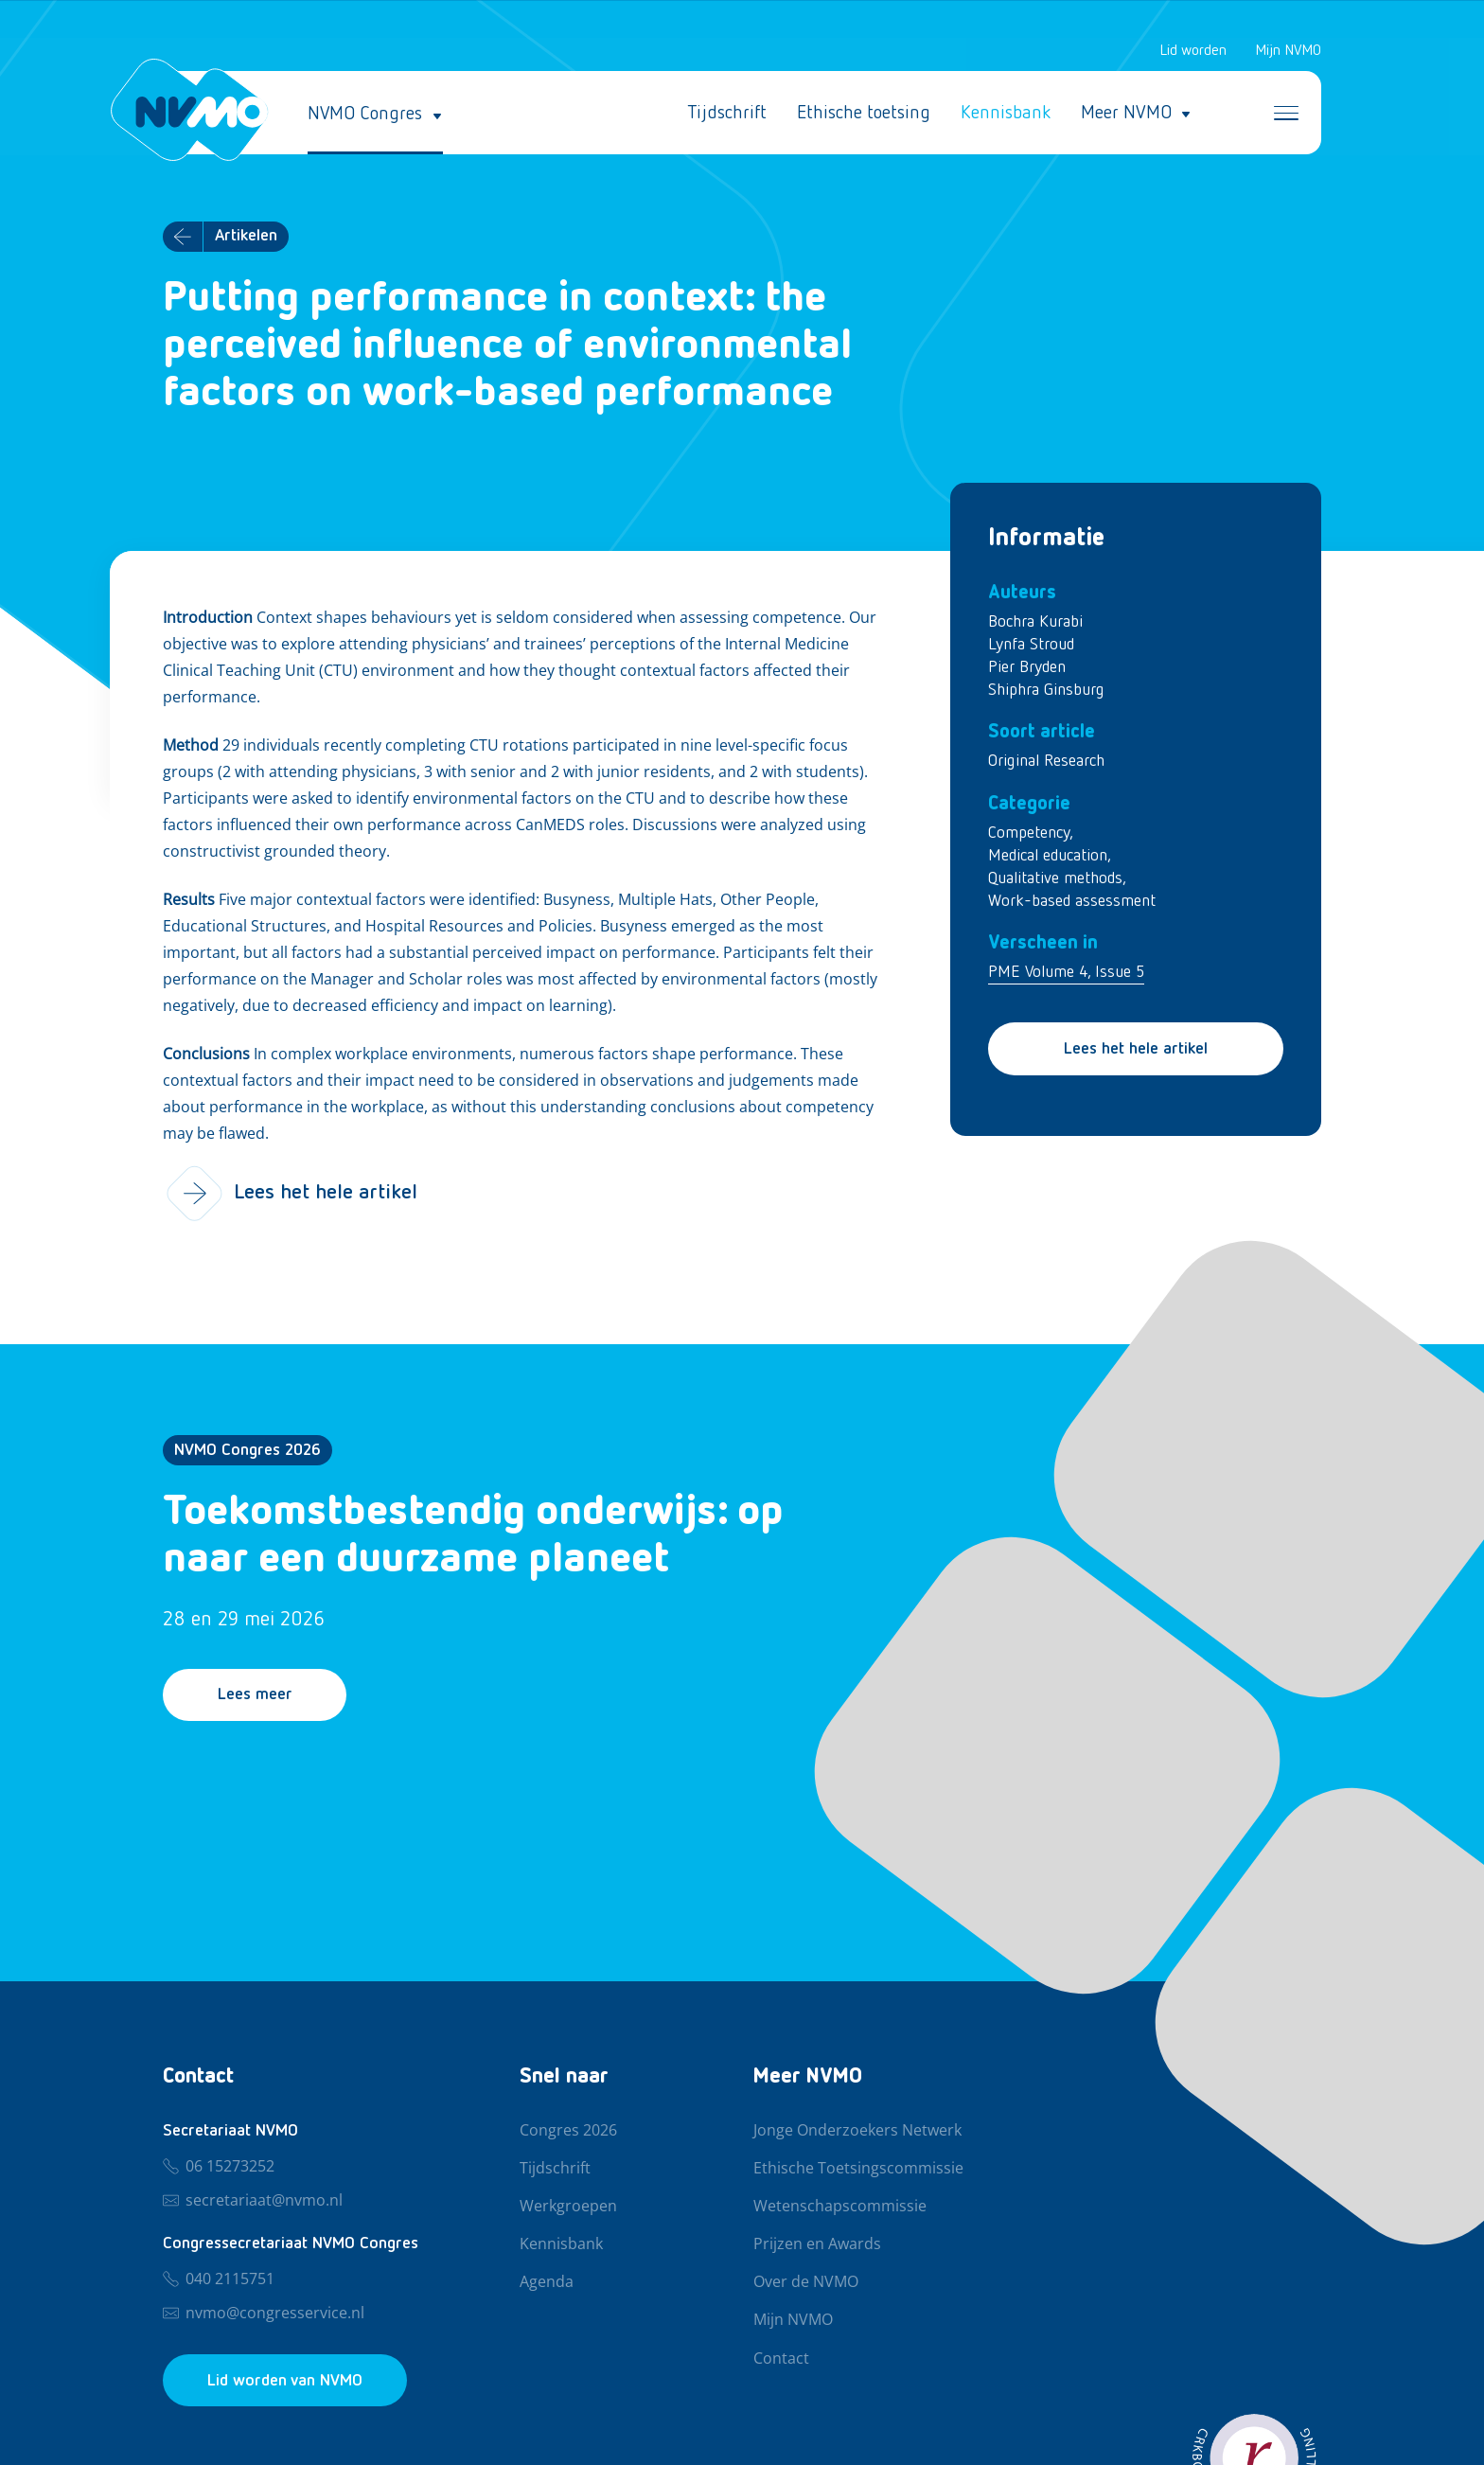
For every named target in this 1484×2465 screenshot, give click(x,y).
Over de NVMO (805, 2282)
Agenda (547, 2282)
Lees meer (256, 1696)
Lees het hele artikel (1136, 1049)
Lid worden (1193, 51)
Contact (781, 2359)
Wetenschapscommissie (840, 2206)
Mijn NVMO (1288, 51)
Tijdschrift (727, 113)
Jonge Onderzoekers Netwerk (857, 2130)
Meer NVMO (1126, 113)
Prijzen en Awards (817, 2244)
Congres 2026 (568, 2130)
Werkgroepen (568, 2206)
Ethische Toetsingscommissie (858, 2168)
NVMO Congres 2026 (247, 1451)
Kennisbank (1006, 113)
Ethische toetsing (863, 113)
